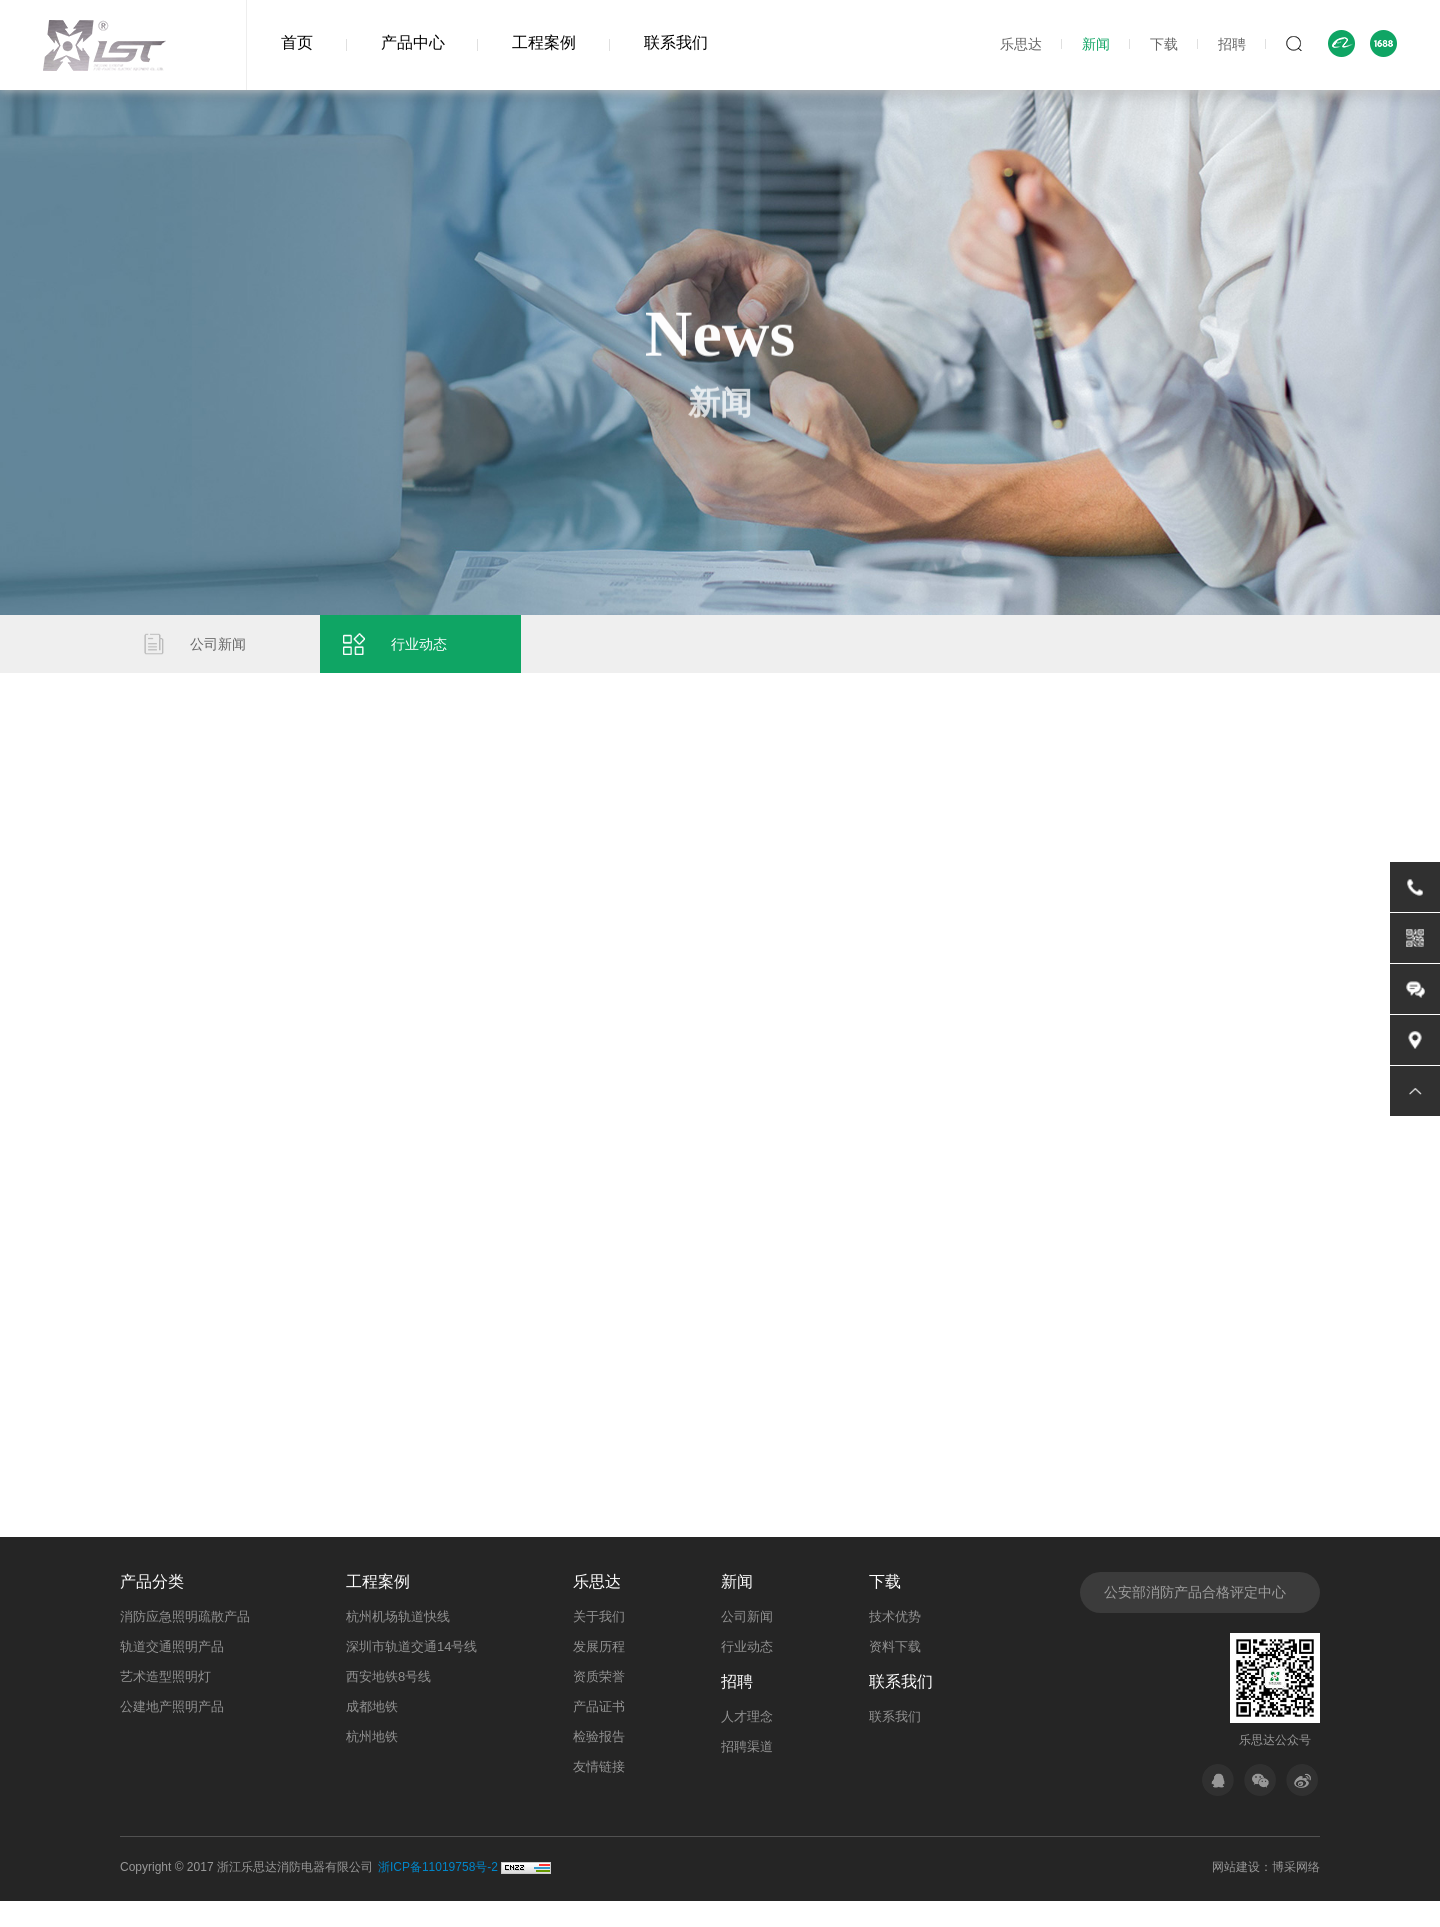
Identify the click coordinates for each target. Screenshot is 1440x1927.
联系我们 (676, 42)
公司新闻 (222, 650)
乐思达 (1021, 44)
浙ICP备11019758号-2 (438, 1893)
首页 (297, 42)
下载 (1164, 44)
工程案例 (544, 42)
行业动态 (423, 650)
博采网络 (1296, 1893)
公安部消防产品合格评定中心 (1195, 1616)
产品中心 (413, 42)
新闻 (1096, 44)
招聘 (1232, 44)
